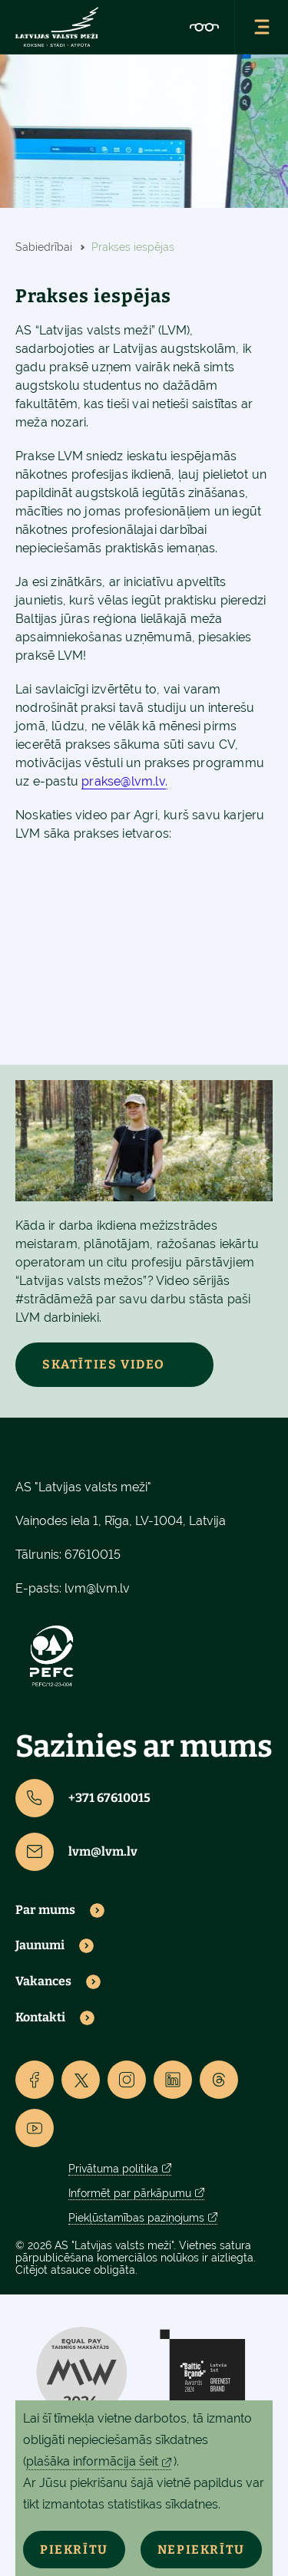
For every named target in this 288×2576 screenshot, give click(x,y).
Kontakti (40, 2017)
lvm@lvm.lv (97, 1588)
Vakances (43, 1981)
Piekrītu (74, 2549)
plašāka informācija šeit (92, 2461)
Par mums (45, 1910)
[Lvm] (56, 27)
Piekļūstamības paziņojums (136, 2218)
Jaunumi (40, 1945)
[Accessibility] (204, 27)
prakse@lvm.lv (123, 781)
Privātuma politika (113, 2169)
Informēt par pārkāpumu (129, 2193)
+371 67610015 (83, 1798)
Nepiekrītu (201, 2549)
